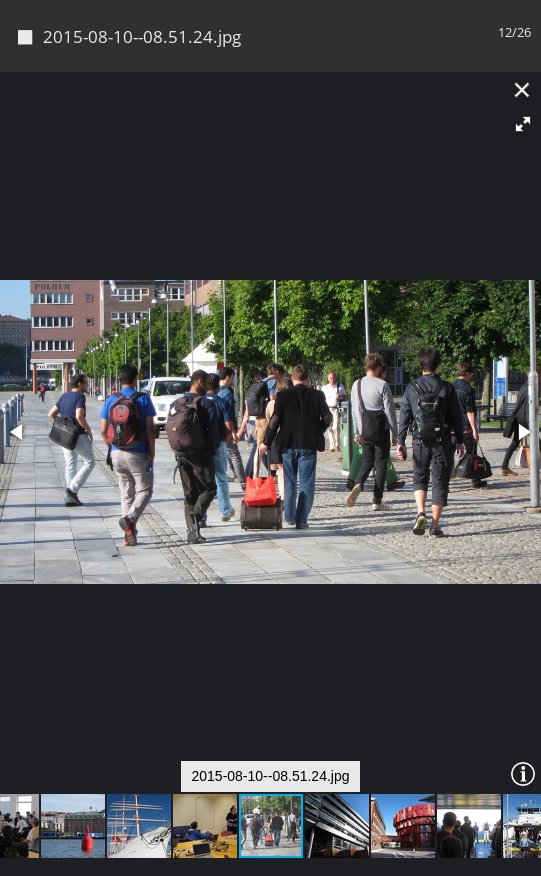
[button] (523, 124)
